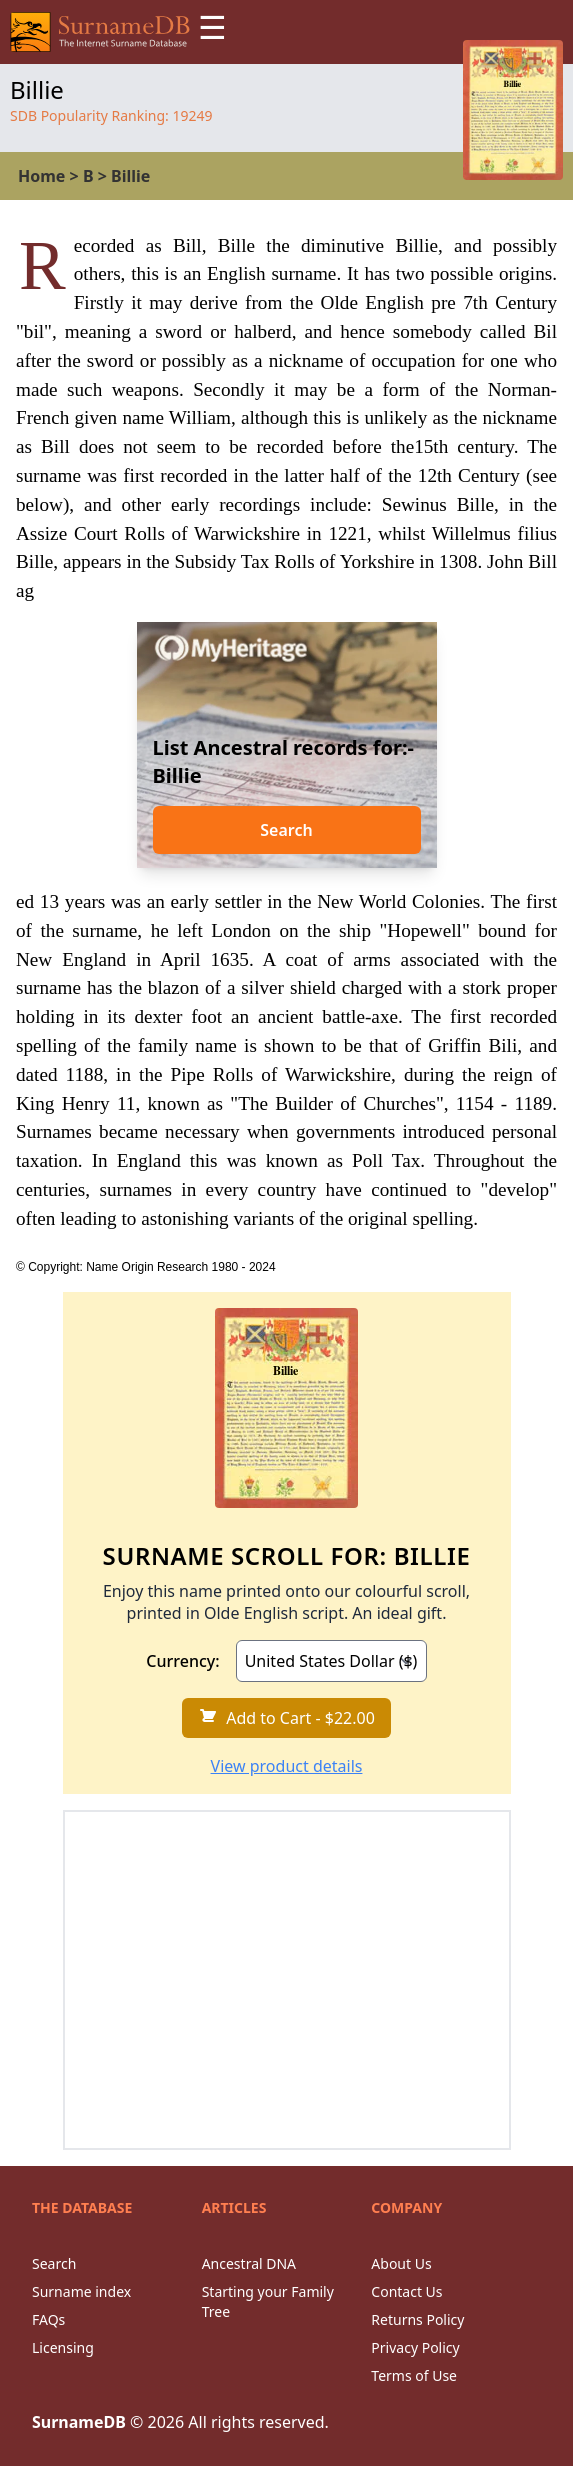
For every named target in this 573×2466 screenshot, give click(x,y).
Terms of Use (414, 2375)
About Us (401, 2263)
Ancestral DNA (249, 2263)
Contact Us (406, 2291)
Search (286, 830)
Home (41, 176)
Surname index (81, 2291)
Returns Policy (417, 2319)
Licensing (63, 2347)
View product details (287, 1766)
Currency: (182, 1661)
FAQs (48, 2319)
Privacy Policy (415, 2347)
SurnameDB (79, 2422)
